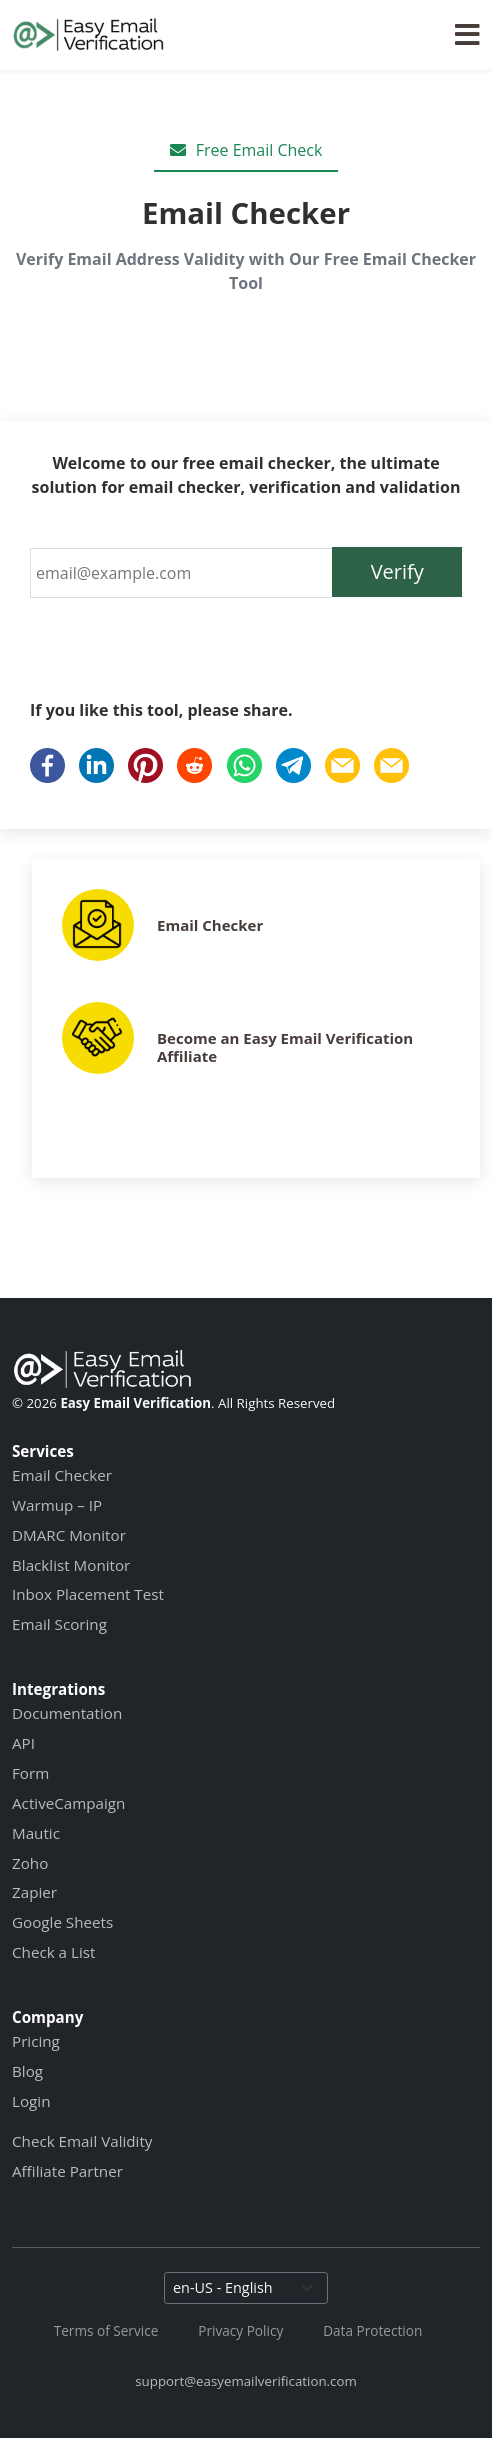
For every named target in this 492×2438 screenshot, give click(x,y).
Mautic (36, 1833)
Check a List (53, 1952)
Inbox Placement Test (88, 1594)
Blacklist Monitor (71, 1565)
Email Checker (210, 925)
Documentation (67, 1713)
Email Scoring (59, 1624)
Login (31, 2101)
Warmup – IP (57, 1505)
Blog (27, 2071)
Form (30, 1773)
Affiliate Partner (67, 2171)
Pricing (36, 2041)
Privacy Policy (240, 2330)
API (23, 1743)
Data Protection (372, 2330)
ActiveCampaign (68, 1803)
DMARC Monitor (69, 1535)
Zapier (34, 1892)
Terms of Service (106, 2330)
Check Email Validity (82, 2141)
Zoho (30, 1863)
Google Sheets (62, 1922)
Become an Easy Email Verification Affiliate (285, 1047)
